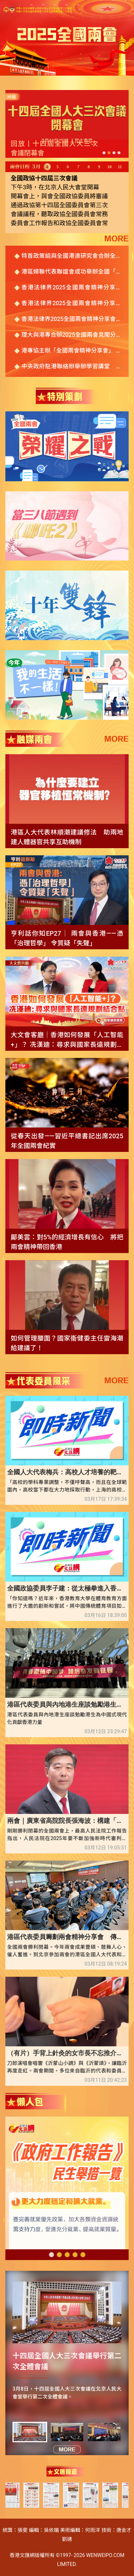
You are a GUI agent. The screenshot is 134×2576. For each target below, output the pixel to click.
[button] (104, 152)
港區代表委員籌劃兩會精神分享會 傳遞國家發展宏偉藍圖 (67, 1937)
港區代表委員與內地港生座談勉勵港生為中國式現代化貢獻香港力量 (67, 1704)
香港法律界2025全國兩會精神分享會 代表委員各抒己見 (71, 304)
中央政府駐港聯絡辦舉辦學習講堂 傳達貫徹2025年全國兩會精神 (71, 367)
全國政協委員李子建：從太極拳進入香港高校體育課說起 (67, 1588)
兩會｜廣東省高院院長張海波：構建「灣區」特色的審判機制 (67, 1820)
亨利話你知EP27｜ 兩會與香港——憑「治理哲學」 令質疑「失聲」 (67, 938)
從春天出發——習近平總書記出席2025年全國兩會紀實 (67, 1140)
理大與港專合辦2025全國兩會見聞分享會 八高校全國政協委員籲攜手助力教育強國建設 (71, 335)
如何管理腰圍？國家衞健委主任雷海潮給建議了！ (67, 1343)
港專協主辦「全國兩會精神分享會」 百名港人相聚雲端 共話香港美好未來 (71, 351)
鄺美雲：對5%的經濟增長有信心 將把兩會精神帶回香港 (67, 1242)
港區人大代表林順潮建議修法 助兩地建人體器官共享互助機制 (67, 837)
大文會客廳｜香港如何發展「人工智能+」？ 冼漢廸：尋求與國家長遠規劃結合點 (67, 1040)
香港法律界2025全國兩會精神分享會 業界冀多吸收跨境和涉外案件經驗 (71, 288)
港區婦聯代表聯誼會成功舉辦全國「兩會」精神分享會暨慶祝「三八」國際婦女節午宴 (71, 272)
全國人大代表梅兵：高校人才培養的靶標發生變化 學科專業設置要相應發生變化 (67, 1472)
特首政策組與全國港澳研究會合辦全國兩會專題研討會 (71, 256)
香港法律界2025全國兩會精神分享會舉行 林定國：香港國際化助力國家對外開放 (71, 319)
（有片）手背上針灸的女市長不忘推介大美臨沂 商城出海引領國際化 (67, 2053)
